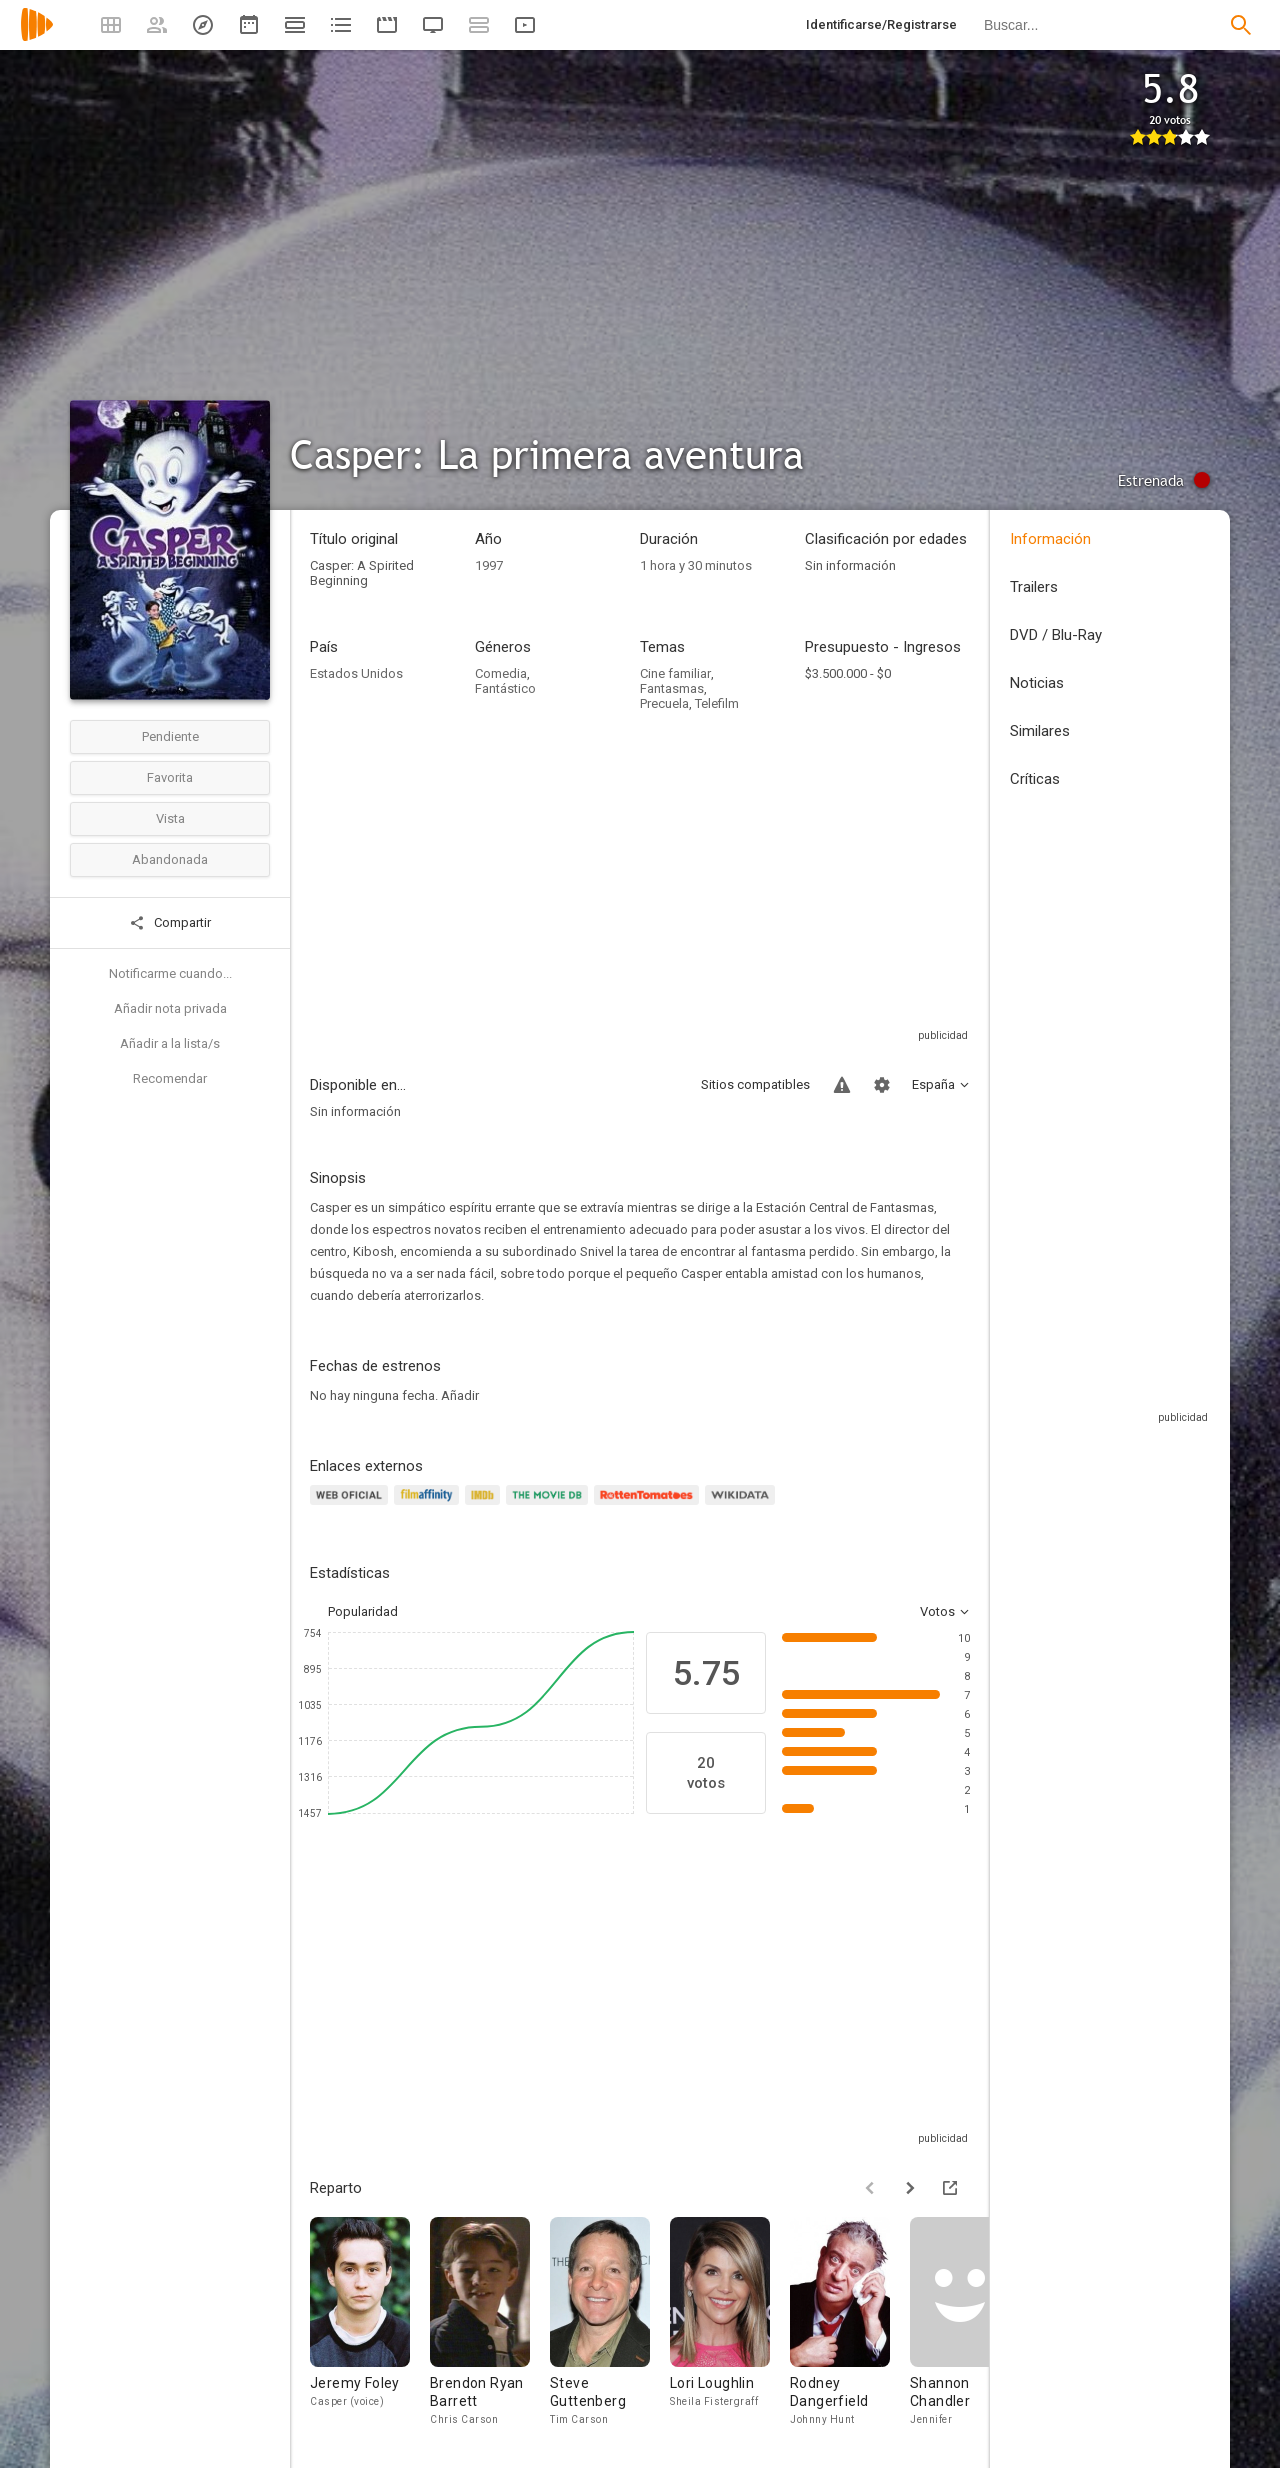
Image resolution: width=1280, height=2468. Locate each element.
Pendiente (170, 736)
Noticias (1037, 683)
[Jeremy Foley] (370, 2322)
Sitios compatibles (755, 1084)
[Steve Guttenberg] (610, 2322)
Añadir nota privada (170, 1008)
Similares (1040, 731)
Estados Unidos (356, 673)
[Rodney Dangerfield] (850, 2322)
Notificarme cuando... (170, 973)
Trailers (1034, 587)
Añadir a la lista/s (170, 1043)
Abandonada (170, 859)
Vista (170, 818)
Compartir (170, 923)
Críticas (1035, 779)
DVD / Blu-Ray (1056, 635)
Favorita (170, 777)
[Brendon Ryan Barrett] (490, 2322)
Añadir (460, 1395)
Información (1050, 539)
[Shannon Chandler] (970, 2322)
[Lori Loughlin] (730, 2322)
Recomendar (170, 1078)
